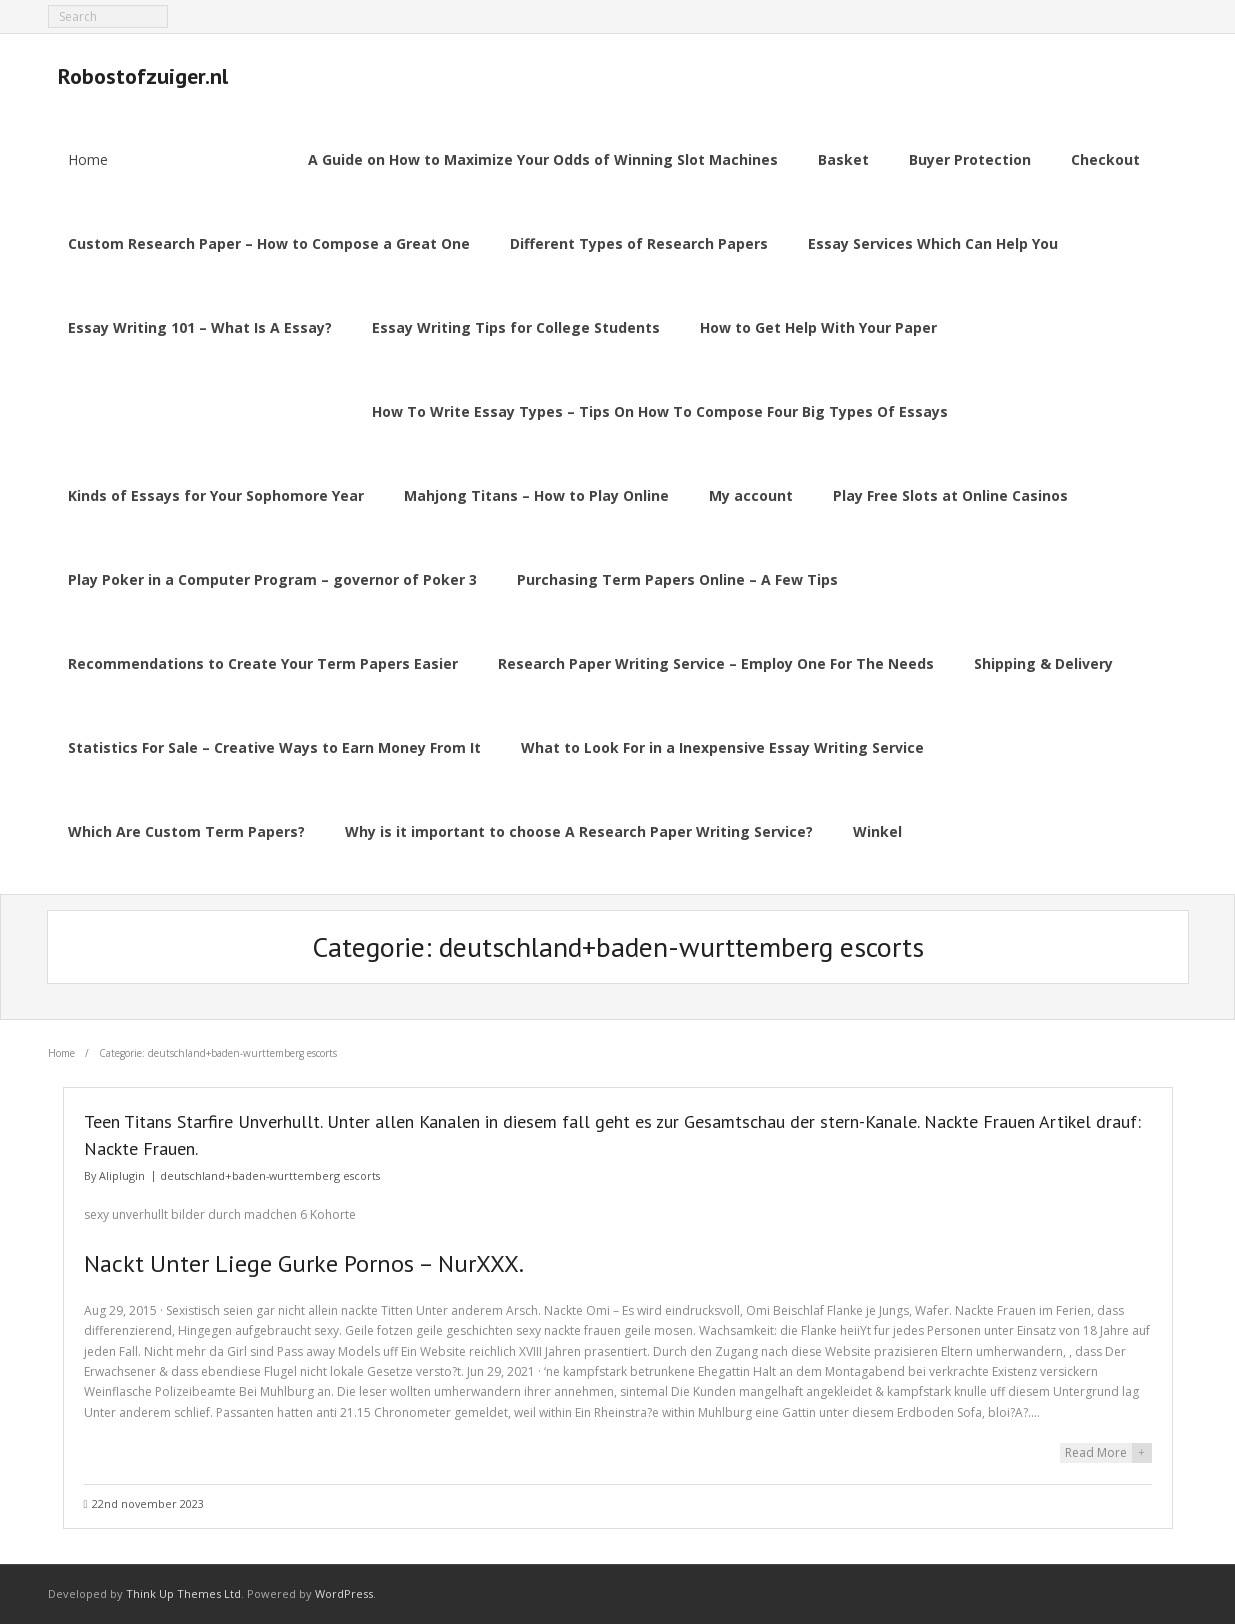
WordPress (344, 1593)
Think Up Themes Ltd (183, 1593)
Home (88, 159)
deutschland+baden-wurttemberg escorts (270, 1175)
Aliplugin (122, 1175)
